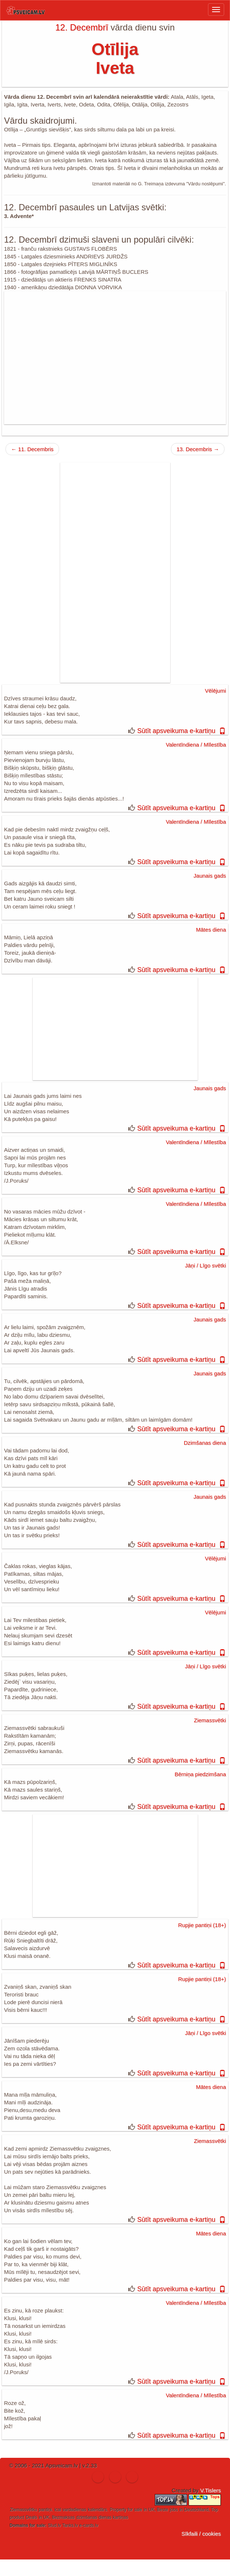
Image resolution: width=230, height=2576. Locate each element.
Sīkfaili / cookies (201, 2533)
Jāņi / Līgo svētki (205, 1265)
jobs (174, 2509)
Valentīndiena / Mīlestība (196, 744)
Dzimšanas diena (205, 1443)
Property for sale (126, 2509)
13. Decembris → (197, 449)
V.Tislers (210, 2490)
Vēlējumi (215, 690)
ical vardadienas (70, 2509)
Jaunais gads (210, 875)
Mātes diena (211, 929)
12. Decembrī (81, 27)
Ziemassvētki (210, 1720)
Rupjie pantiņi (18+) (202, 1925)
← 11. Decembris (32, 449)
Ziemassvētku (23, 2509)
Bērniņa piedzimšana (200, 1774)
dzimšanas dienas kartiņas (102, 2517)
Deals (31, 2517)
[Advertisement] (115, 357)
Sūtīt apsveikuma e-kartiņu (176, 730)
